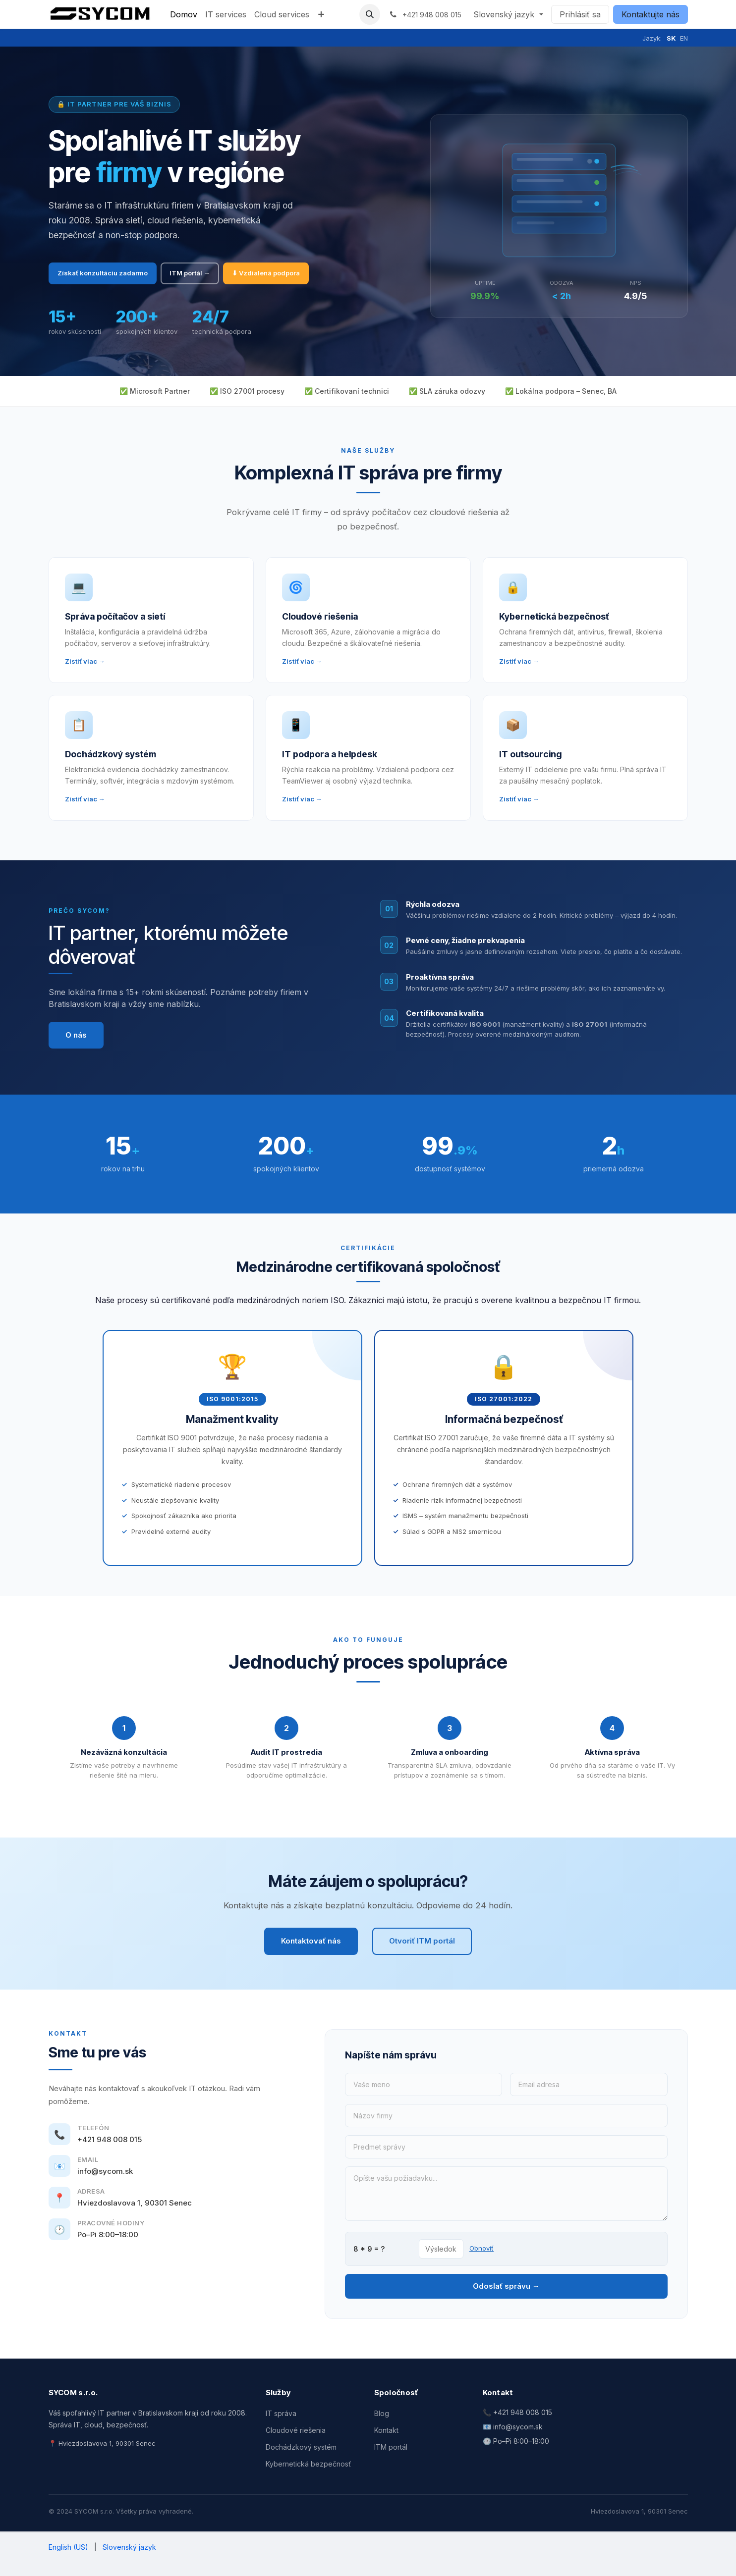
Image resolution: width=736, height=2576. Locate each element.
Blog (381, 2413)
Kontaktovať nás (311, 1940)
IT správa (281, 2413)
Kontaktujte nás (650, 14)
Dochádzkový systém (301, 2447)
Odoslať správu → (506, 2286)
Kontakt (386, 2430)
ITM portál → (190, 273)
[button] (369, 14)
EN (684, 38)
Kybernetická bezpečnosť (308, 2464)
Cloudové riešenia (296, 2430)
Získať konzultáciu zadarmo (102, 273)
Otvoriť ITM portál (422, 1940)
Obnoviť (481, 2248)
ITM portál (390, 2447)
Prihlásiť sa (580, 14)
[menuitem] (183, 14)
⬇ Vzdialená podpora (266, 273)
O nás (76, 1035)
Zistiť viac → (85, 661)
